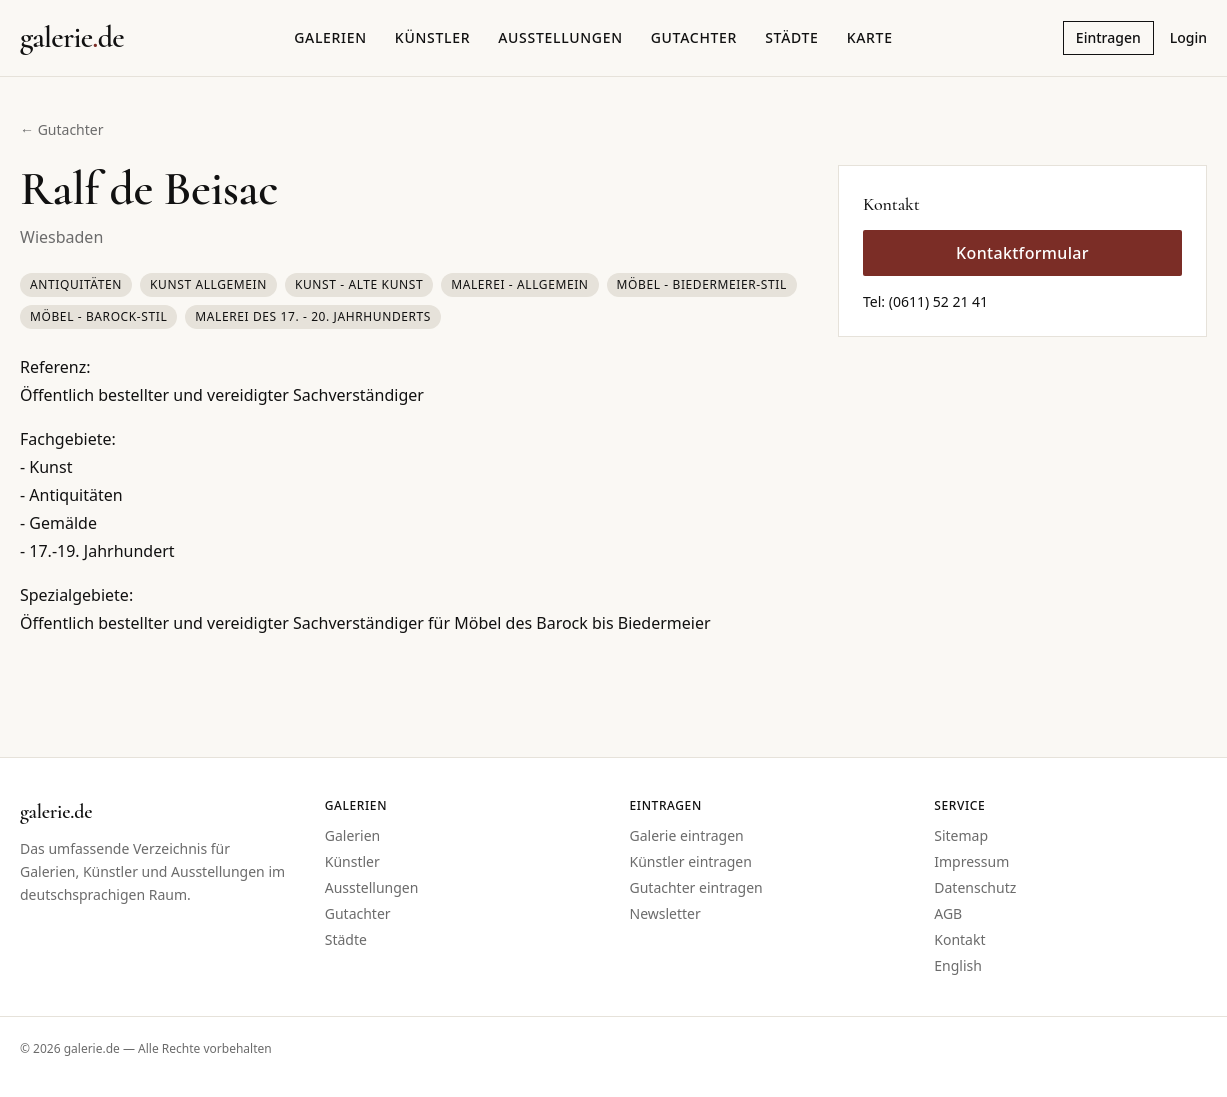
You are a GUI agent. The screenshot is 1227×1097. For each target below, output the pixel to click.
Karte (870, 37)
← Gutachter (62, 129)
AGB (948, 913)
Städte (791, 37)
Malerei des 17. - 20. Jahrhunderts (313, 316)
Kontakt (959, 939)
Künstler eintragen (691, 861)
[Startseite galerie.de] (72, 38)
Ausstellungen (560, 37)
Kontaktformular (1022, 253)
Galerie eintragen (687, 835)
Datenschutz (975, 887)
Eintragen (1108, 37)
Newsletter (665, 913)
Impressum (971, 861)
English (958, 965)
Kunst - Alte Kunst (359, 284)
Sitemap (961, 835)
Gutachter (694, 37)
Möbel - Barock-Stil (98, 316)
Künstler (432, 37)
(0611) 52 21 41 (938, 301)
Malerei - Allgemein (519, 284)
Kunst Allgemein (208, 284)
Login (1188, 37)
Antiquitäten (76, 284)
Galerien (330, 37)
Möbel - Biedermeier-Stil (702, 284)
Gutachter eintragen (696, 887)
